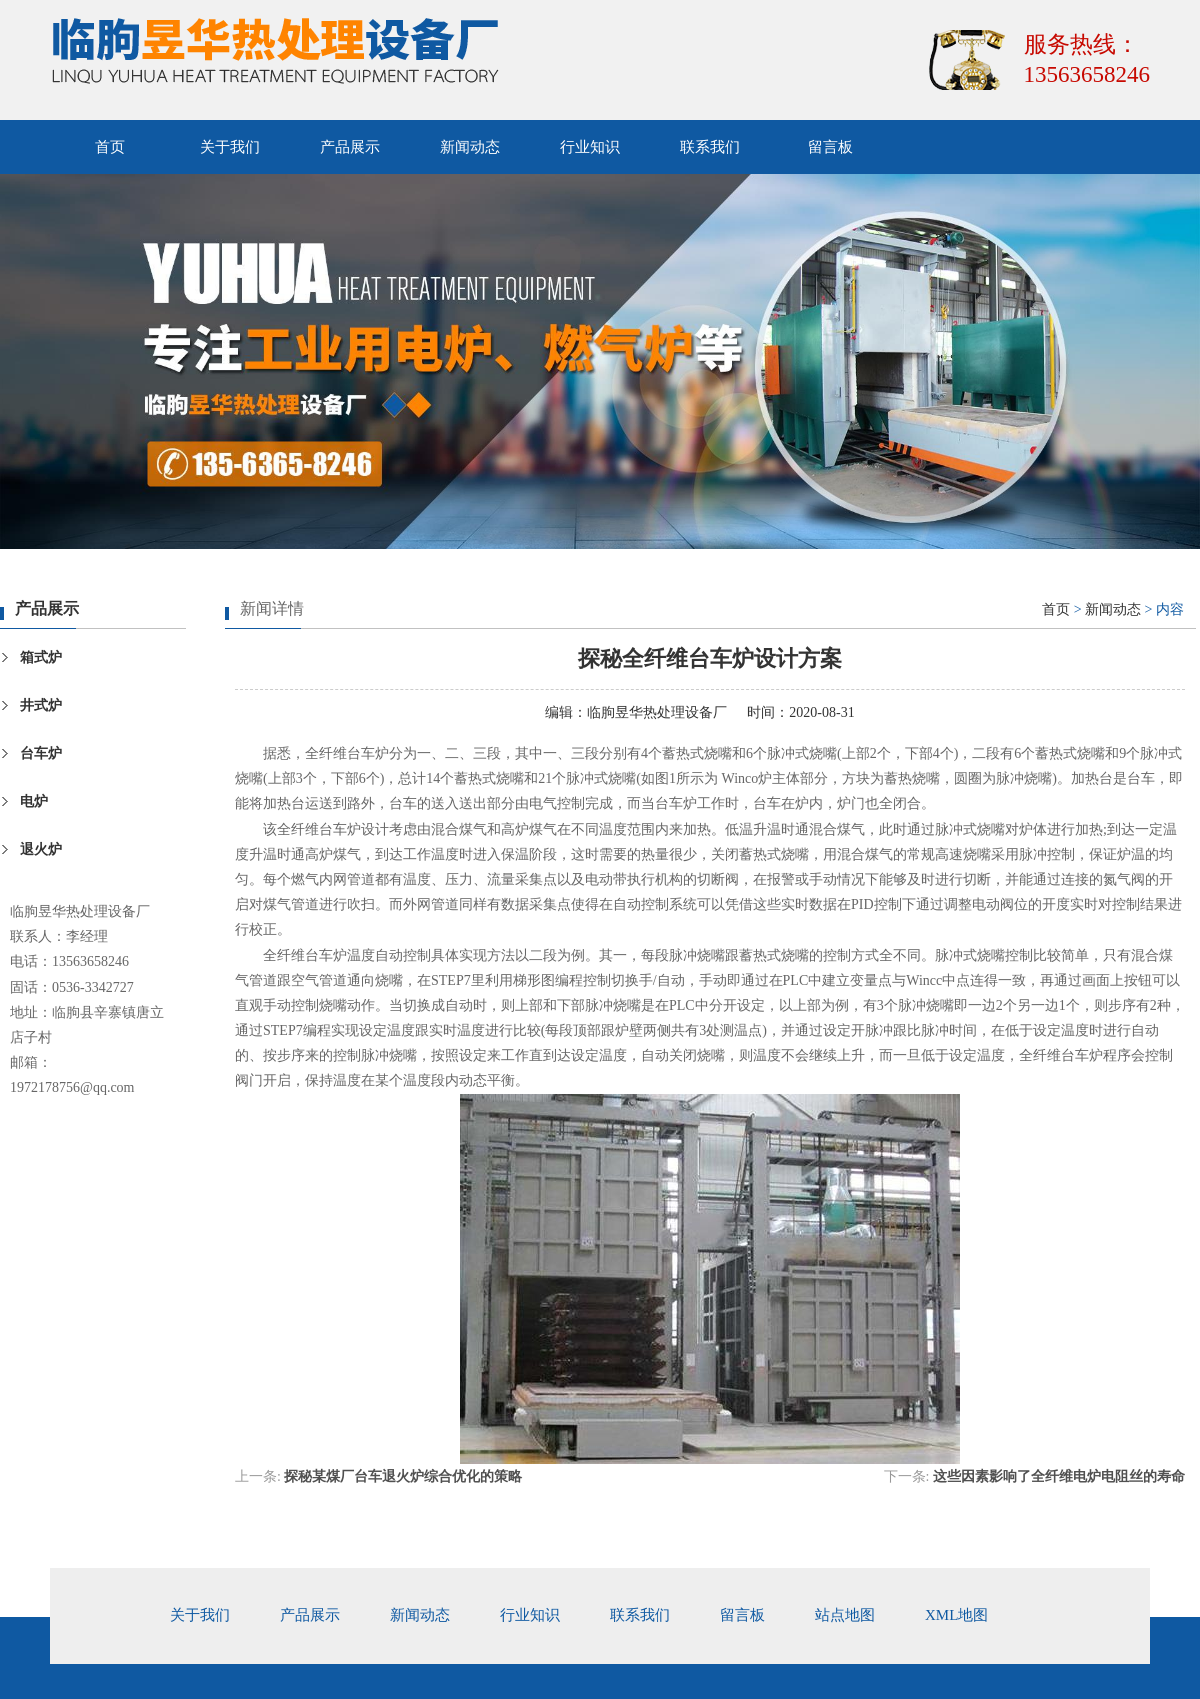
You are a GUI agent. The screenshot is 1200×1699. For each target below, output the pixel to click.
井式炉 (41, 705)
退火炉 (41, 849)
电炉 (34, 801)
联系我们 (710, 147)
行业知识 (590, 147)
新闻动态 (470, 147)
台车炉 (41, 753)
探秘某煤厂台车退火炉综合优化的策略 (403, 1476)
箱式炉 (41, 657)
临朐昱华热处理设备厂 (657, 712)
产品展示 (350, 147)
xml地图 (956, 1615)
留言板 (830, 147)
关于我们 (230, 147)
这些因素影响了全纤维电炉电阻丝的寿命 (1059, 1476)
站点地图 (845, 1615)
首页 (110, 147)
